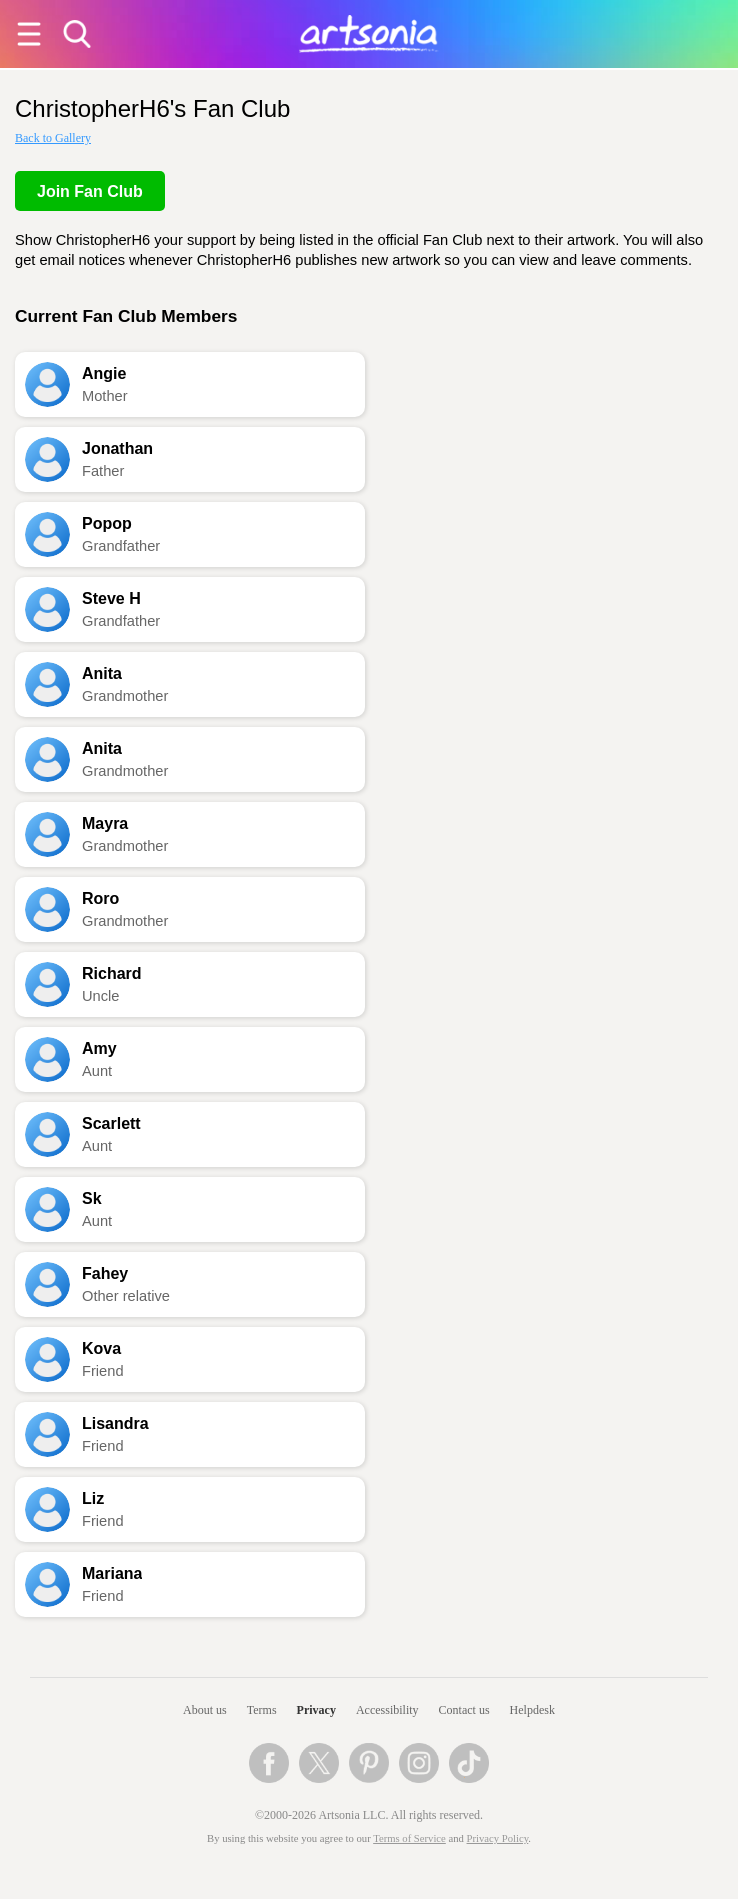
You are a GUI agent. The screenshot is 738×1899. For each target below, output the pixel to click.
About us (205, 1710)
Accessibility (387, 1710)
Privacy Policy (498, 1838)
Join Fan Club (90, 191)
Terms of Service (409, 1838)
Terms (262, 1710)
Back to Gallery (53, 138)
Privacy (316, 1710)
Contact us (464, 1710)
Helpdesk (532, 1710)
